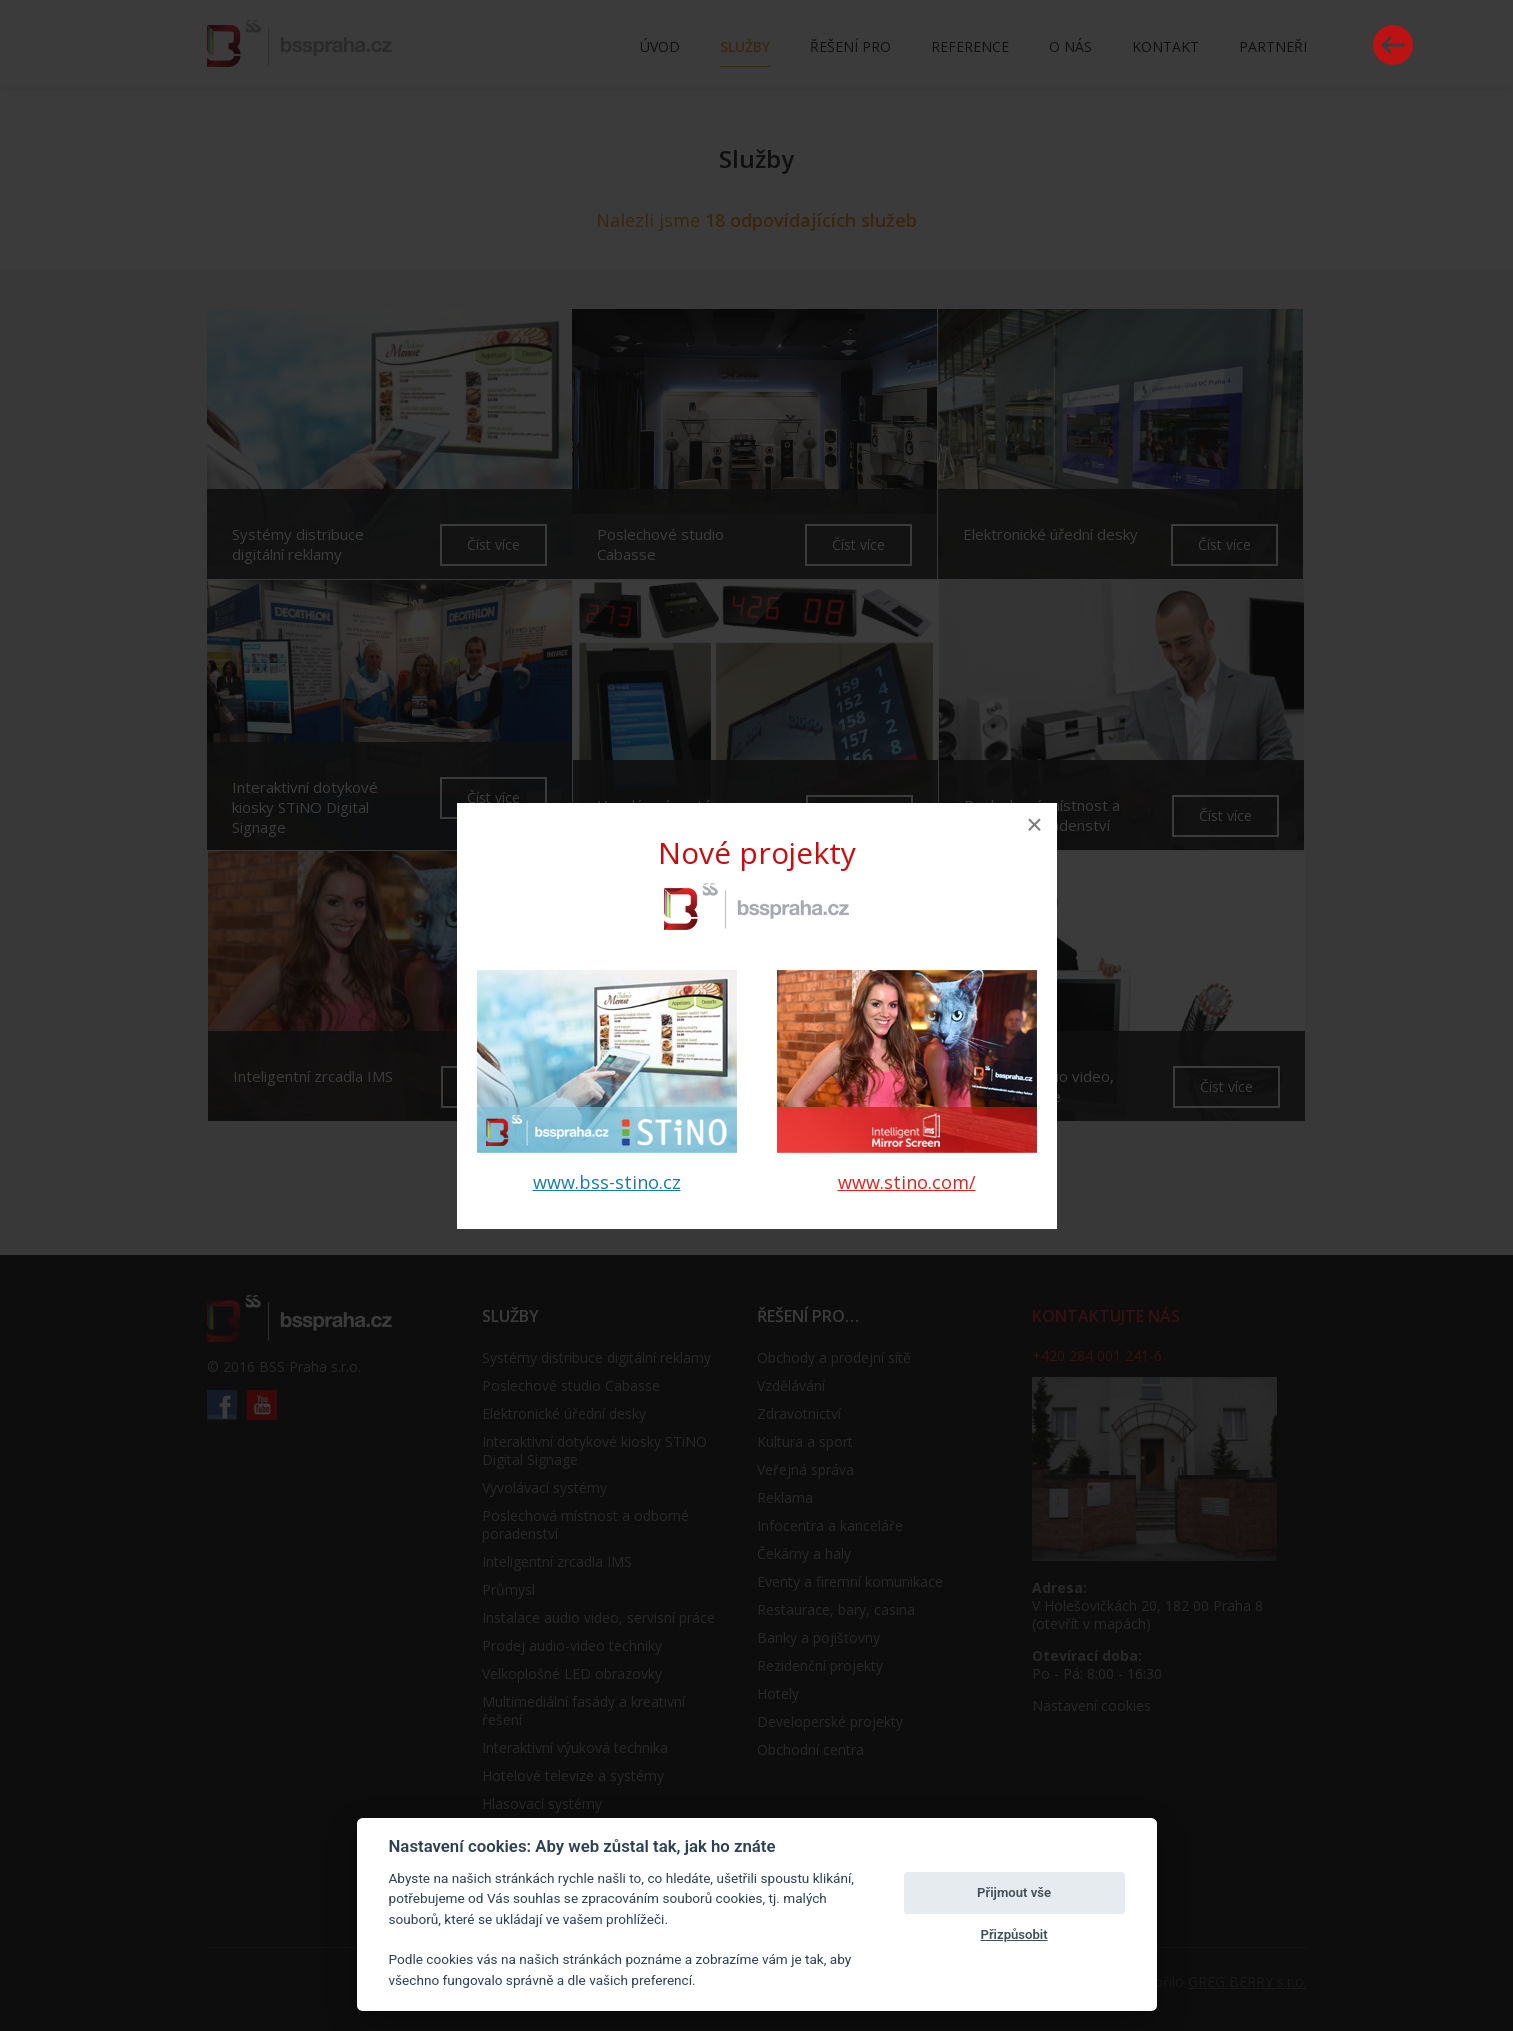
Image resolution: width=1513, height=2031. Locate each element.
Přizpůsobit (1013, 1934)
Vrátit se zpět (1393, 45)
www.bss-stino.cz (607, 1182)
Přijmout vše (1014, 1892)
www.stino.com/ (907, 1182)
